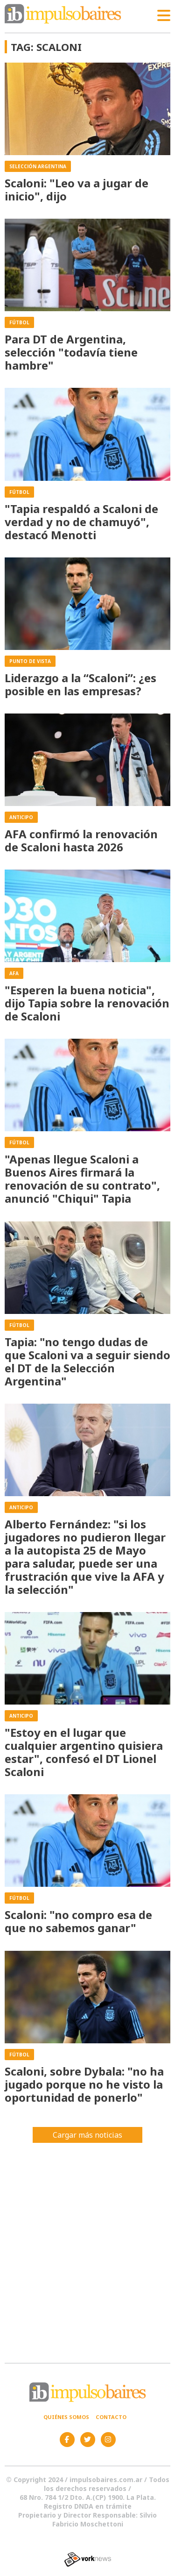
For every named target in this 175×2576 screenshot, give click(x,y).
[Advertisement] (87, 2249)
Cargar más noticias (87, 2135)
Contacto (111, 2416)
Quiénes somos (66, 2416)
